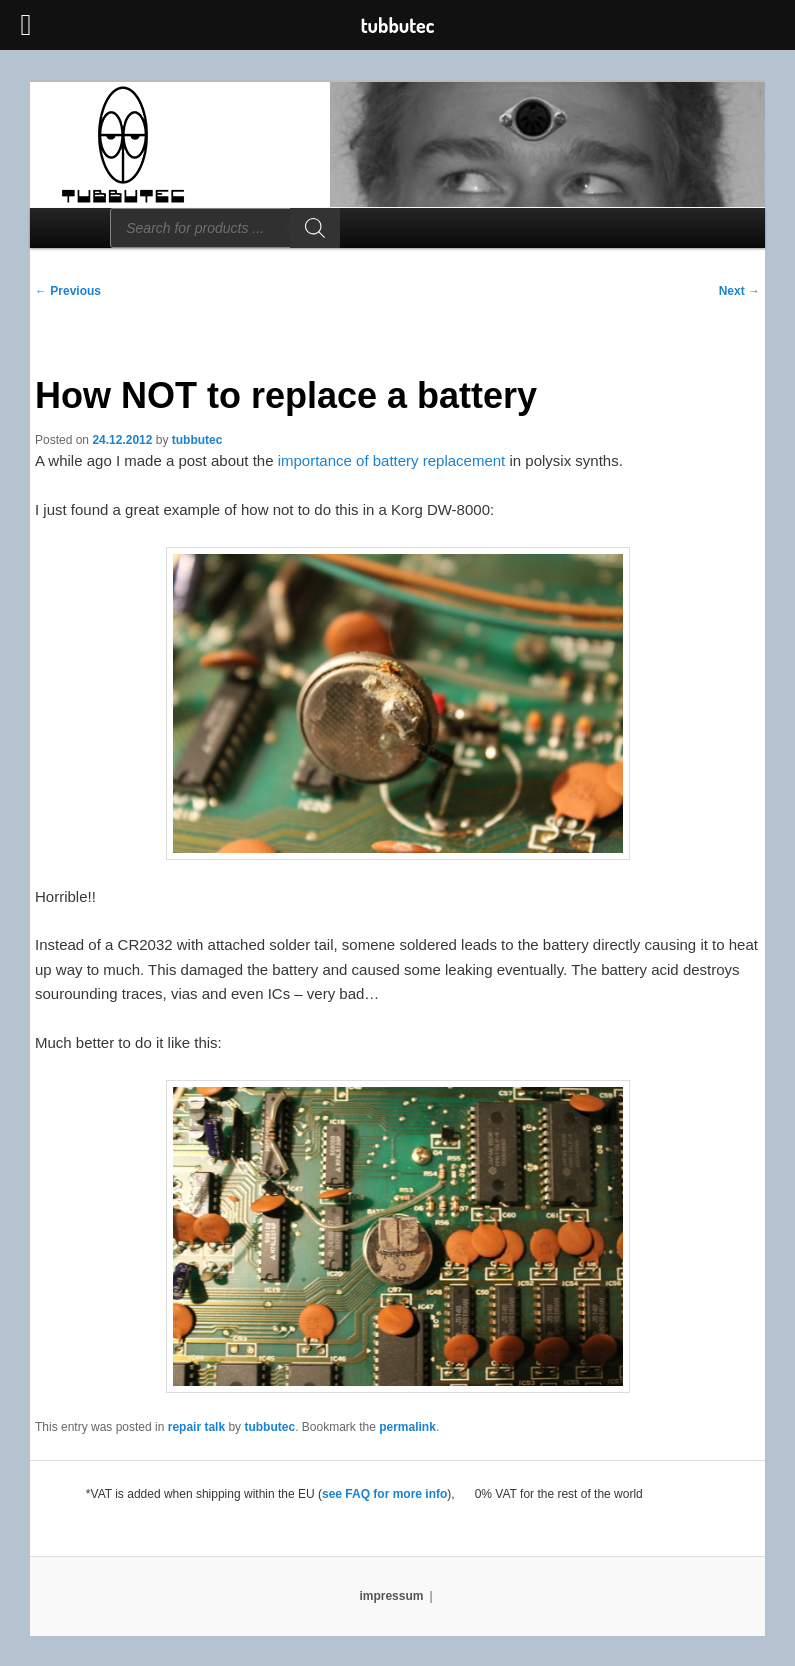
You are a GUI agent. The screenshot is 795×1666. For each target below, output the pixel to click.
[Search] (315, 228)
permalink (407, 1427)
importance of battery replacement (392, 460)
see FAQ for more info (384, 1494)
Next (739, 291)
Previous (68, 291)
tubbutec (197, 440)
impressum (391, 1596)
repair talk (196, 1427)
